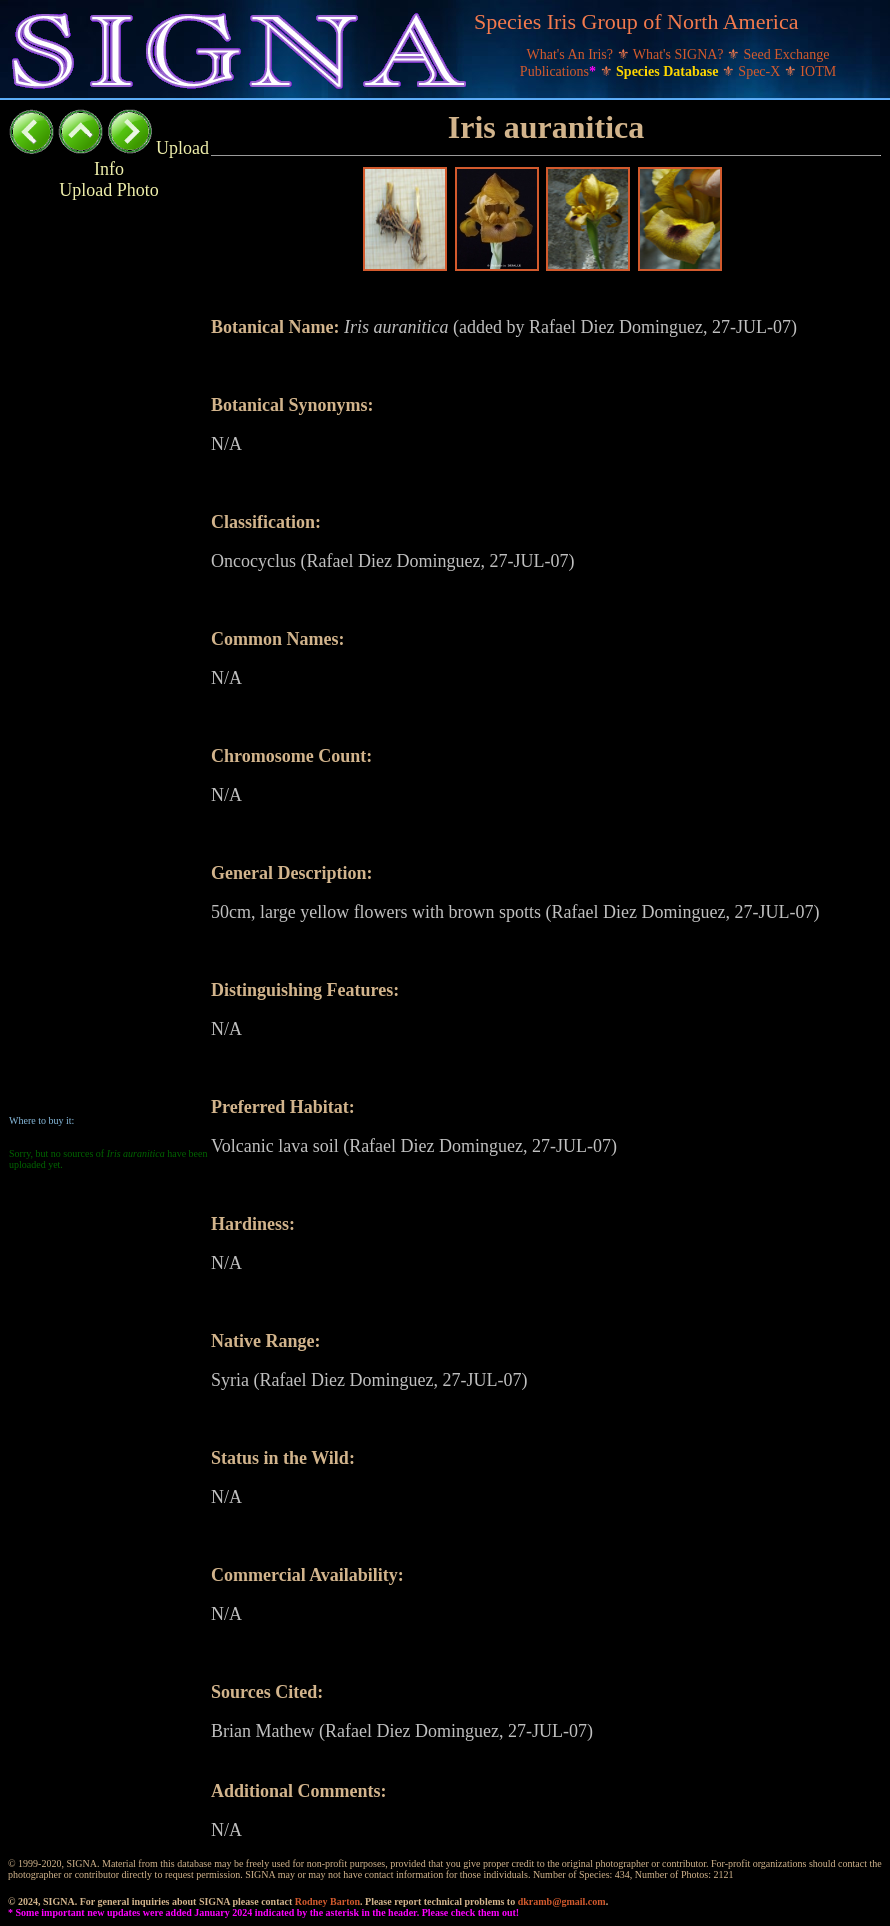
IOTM (818, 71)
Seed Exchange (787, 54)
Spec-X (761, 71)
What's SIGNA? (680, 54)
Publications (560, 71)
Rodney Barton (327, 1901)
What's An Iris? (572, 54)
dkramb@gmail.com (562, 1901)
